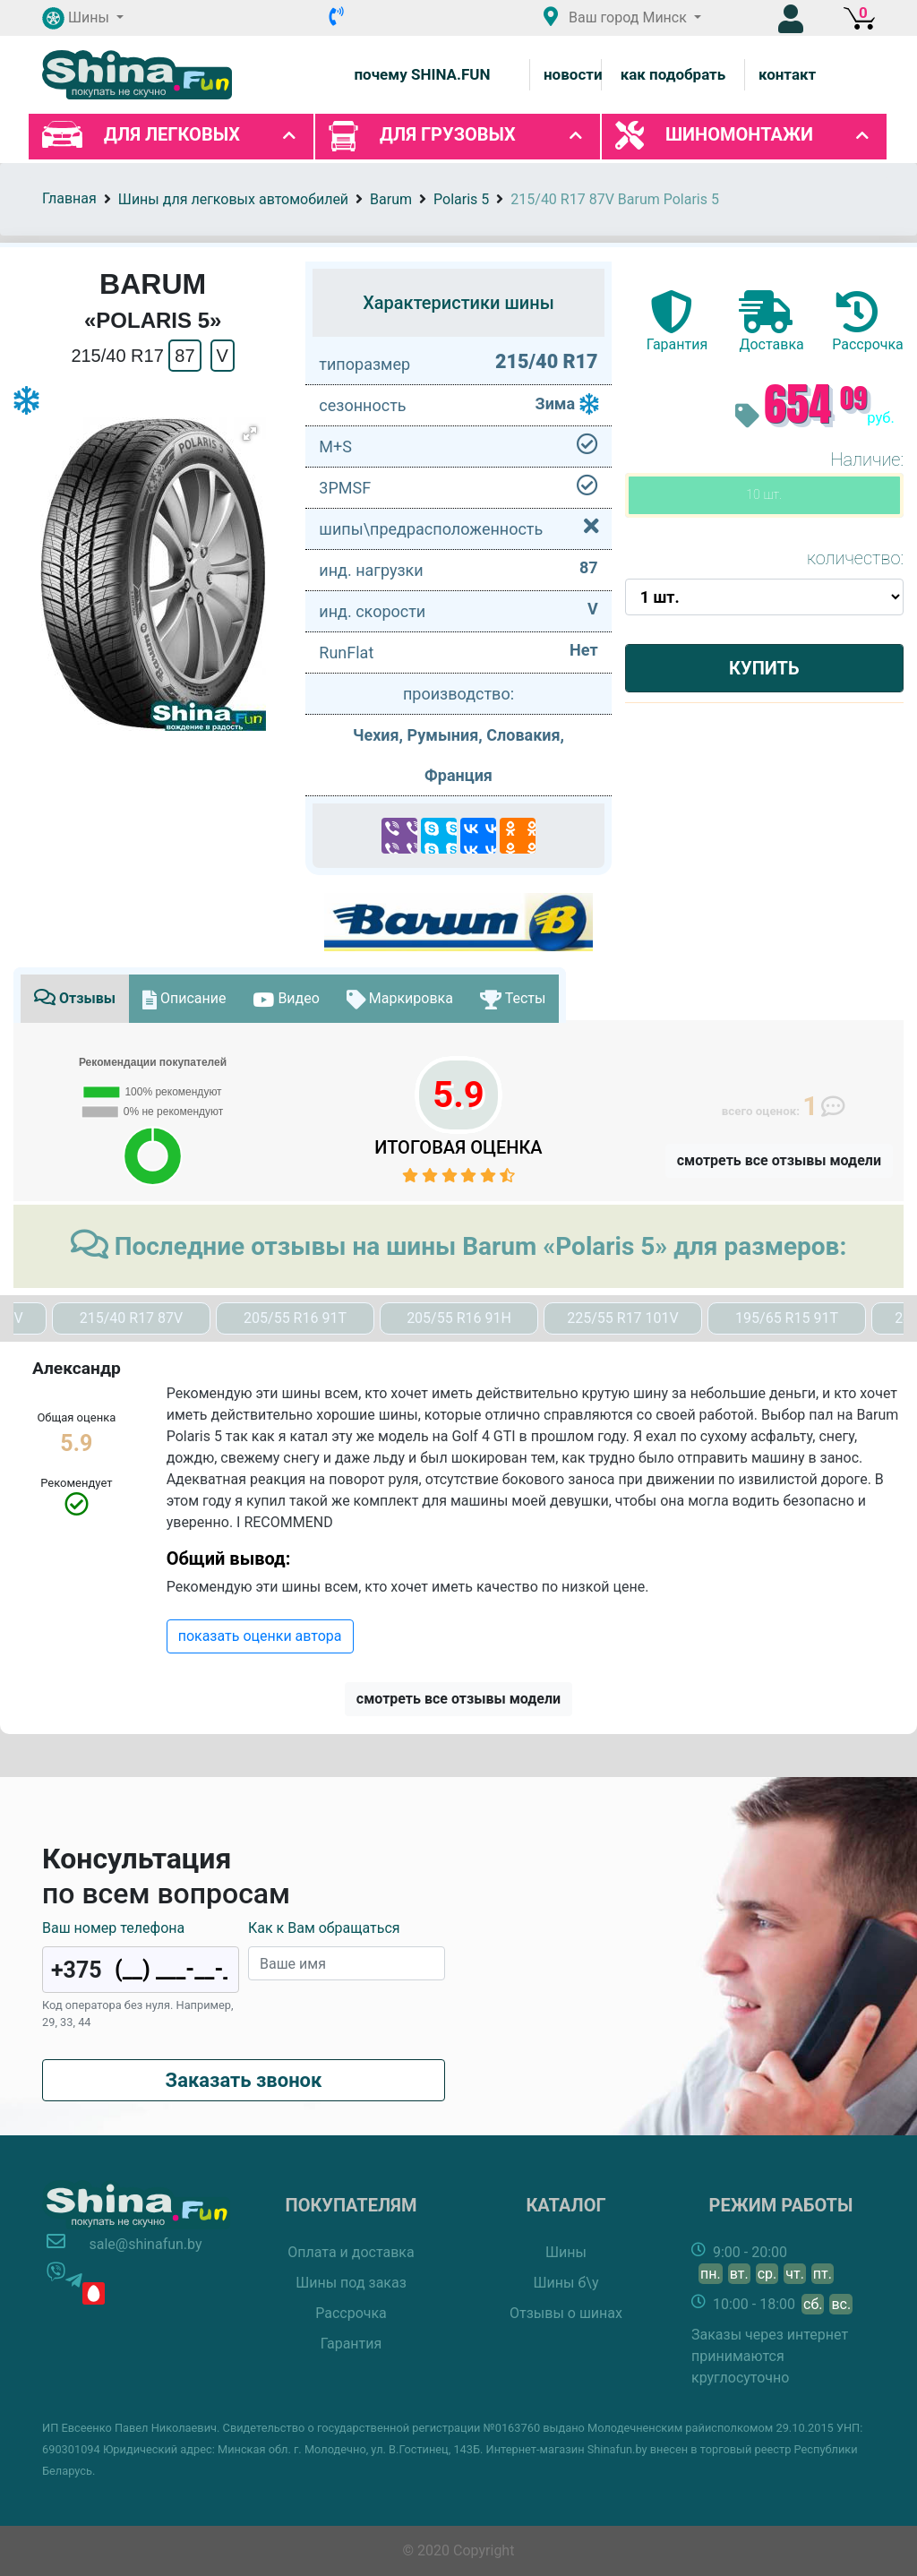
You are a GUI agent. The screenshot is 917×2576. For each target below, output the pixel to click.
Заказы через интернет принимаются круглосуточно (769, 2356)
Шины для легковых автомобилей (233, 199)
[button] (83, 18)
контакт (787, 74)
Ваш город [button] (617, 17)
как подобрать (673, 74)
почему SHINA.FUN (422, 74)
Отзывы (75, 998)
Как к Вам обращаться (324, 1927)
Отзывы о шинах (566, 2313)
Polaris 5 (461, 199)
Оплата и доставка (350, 2252)
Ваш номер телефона (113, 1927)
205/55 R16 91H (459, 1318)
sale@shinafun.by (145, 2244)
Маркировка (400, 998)
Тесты (512, 998)
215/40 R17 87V (132, 1318)
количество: (855, 558)
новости (573, 74)
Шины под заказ (351, 2282)
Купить (764, 668)
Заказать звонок (244, 2080)
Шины (566, 2252)
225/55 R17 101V (623, 1318)
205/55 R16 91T (295, 1318)
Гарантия (351, 2343)
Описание (184, 998)
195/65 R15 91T (786, 1318)
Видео (286, 998)
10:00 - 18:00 (783, 2304)
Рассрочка (351, 2313)
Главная (69, 198)
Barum (391, 199)
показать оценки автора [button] (260, 1635)
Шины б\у (566, 2282)
